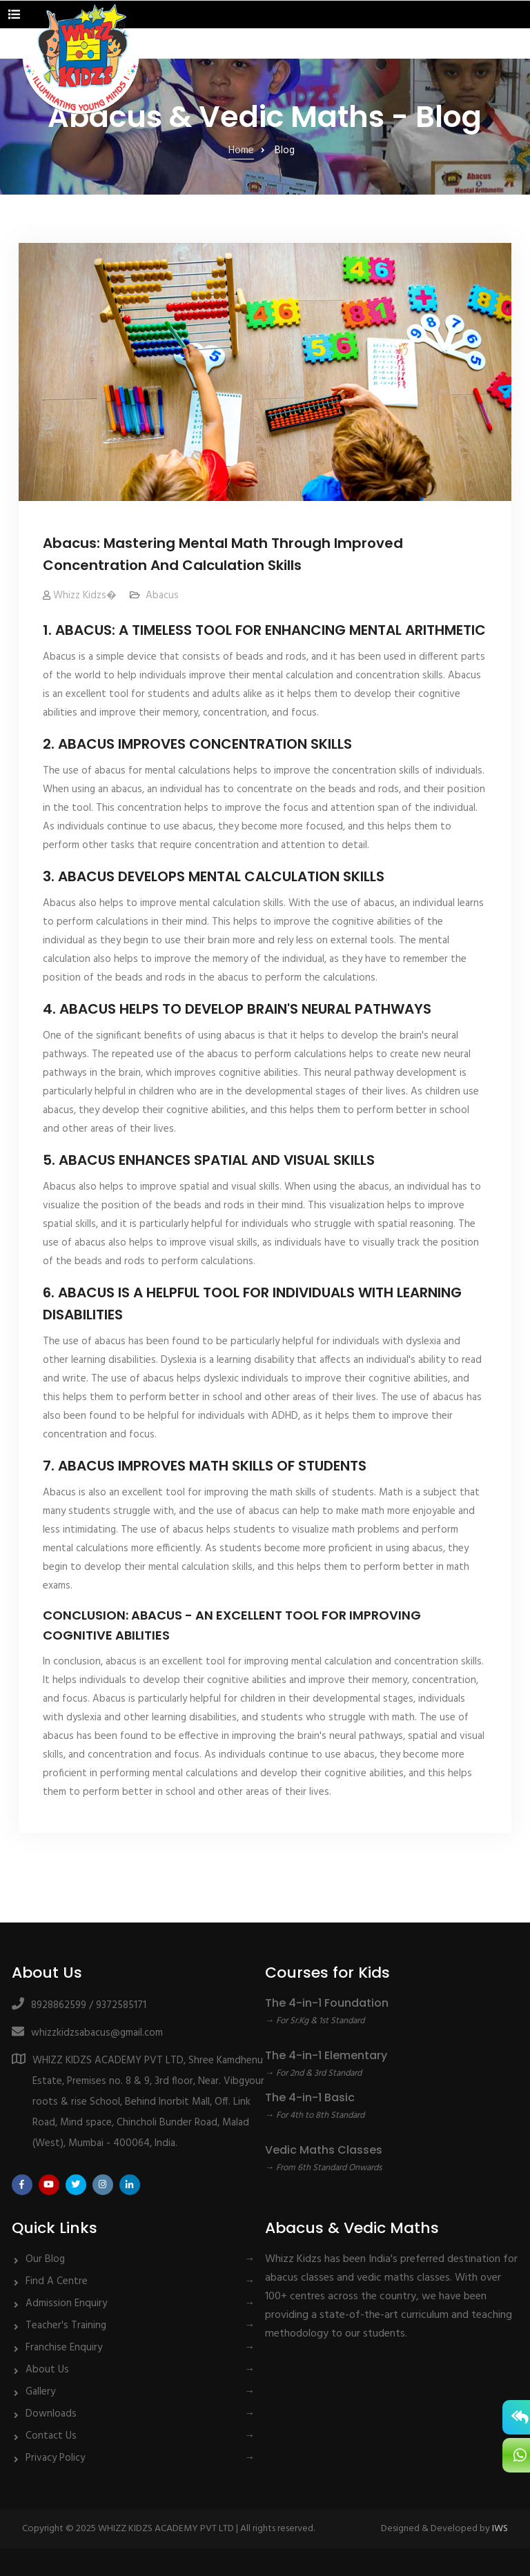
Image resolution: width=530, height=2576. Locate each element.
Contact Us (51, 2436)
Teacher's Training (66, 2325)
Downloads (51, 2414)
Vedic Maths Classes (323, 2150)
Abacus (162, 595)
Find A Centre (57, 2281)
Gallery (40, 2391)
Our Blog (45, 2259)
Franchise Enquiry (64, 2347)
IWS (500, 2529)
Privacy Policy (55, 2458)
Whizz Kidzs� (85, 595)
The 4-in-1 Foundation (327, 2003)
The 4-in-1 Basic (310, 2097)
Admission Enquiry (66, 2303)
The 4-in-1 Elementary (326, 2055)
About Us (47, 2369)
